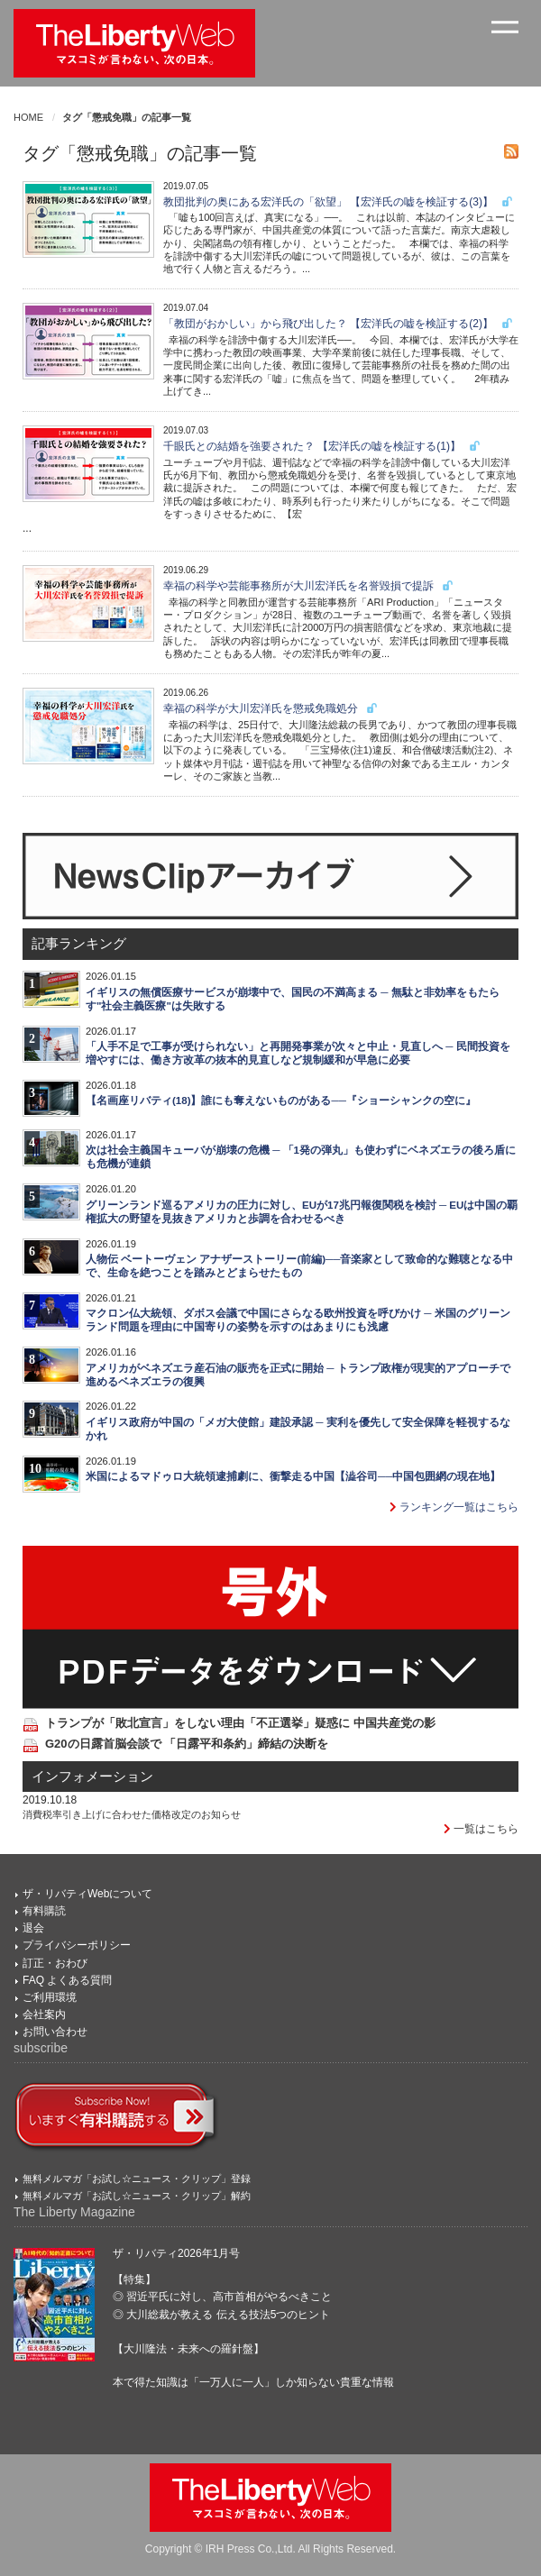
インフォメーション (92, 1776)
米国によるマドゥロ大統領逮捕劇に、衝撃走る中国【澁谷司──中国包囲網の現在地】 (293, 1476)
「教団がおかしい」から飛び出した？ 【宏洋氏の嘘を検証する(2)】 (338, 323)
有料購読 (44, 1911)
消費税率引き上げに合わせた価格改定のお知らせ (132, 1814)
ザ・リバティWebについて (87, 1893)
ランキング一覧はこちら (454, 1507)
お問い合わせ (55, 2031)
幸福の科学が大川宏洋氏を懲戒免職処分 (271, 708)
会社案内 (44, 2014)
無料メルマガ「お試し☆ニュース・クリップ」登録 (137, 2178)
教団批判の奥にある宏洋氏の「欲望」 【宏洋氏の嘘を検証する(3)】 (338, 202)
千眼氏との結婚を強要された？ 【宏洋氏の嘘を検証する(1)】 (322, 446)
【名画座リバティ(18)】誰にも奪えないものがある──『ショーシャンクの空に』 (281, 1100)
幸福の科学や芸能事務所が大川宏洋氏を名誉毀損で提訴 (308, 586)
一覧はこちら (481, 1828)
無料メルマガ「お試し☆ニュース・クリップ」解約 (137, 2195)
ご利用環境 (50, 1997)
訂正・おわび (55, 1963)
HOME (28, 117)
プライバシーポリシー (77, 1945)
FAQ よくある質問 (67, 1980)
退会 (33, 1928)
